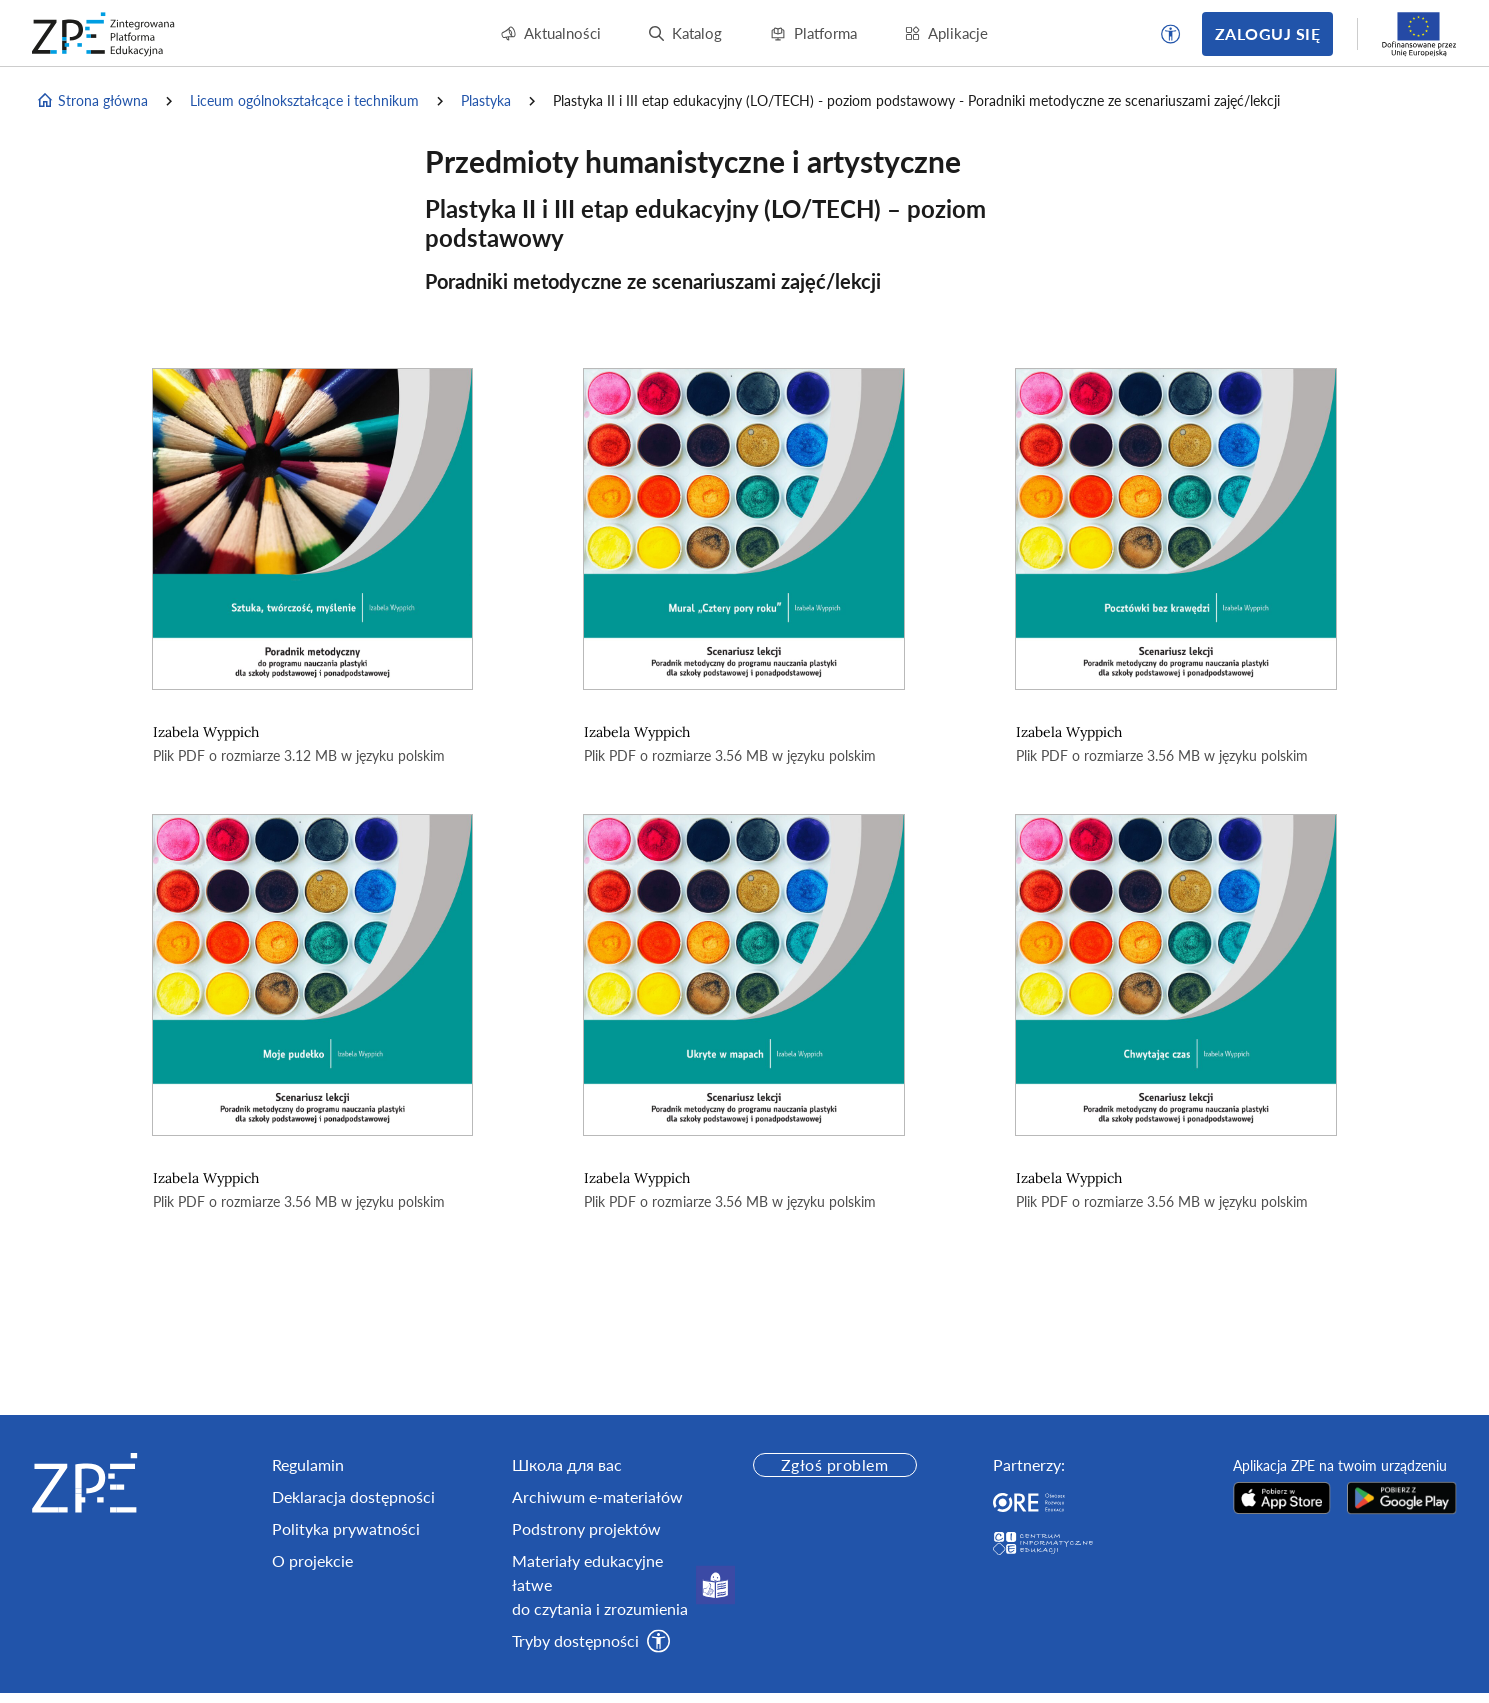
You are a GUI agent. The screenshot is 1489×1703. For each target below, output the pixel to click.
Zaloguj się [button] (1267, 33)
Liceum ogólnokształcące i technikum (304, 100)
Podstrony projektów (586, 1528)
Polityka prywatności (346, 1528)
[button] (1171, 34)
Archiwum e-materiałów (597, 1496)
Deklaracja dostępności (353, 1496)
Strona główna (92, 101)
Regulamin (308, 1464)
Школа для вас (567, 1464)
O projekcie (312, 1560)
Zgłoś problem (834, 1464)
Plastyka (486, 100)
